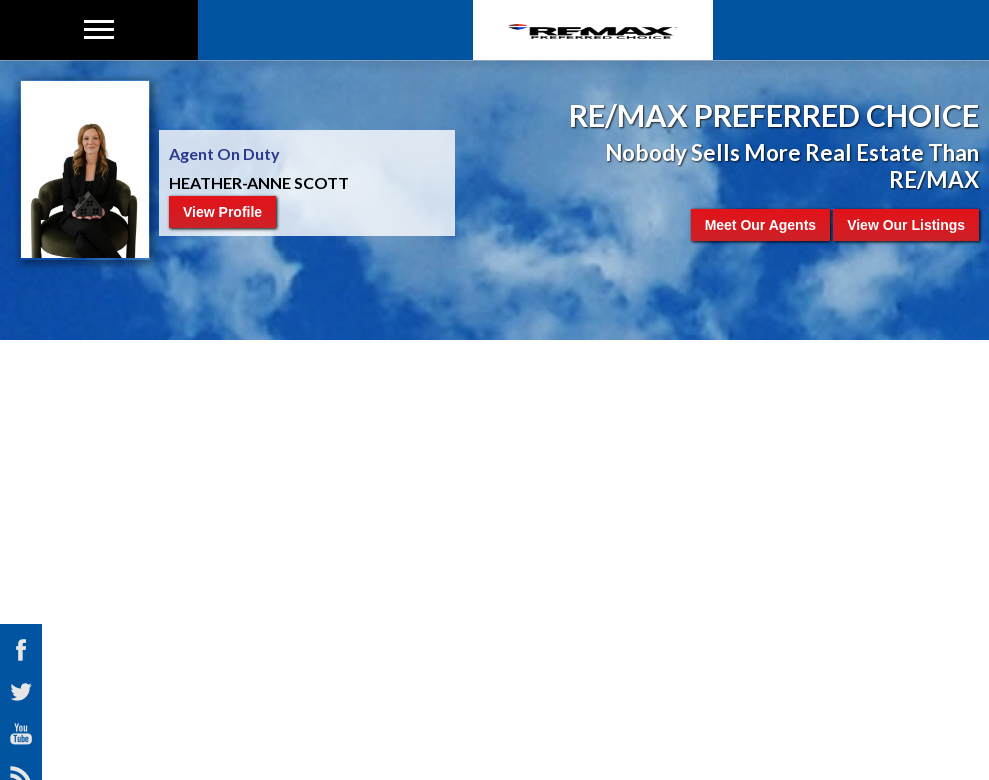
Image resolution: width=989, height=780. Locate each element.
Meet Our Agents (761, 225)
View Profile (222, 212)
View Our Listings (906, 225)
